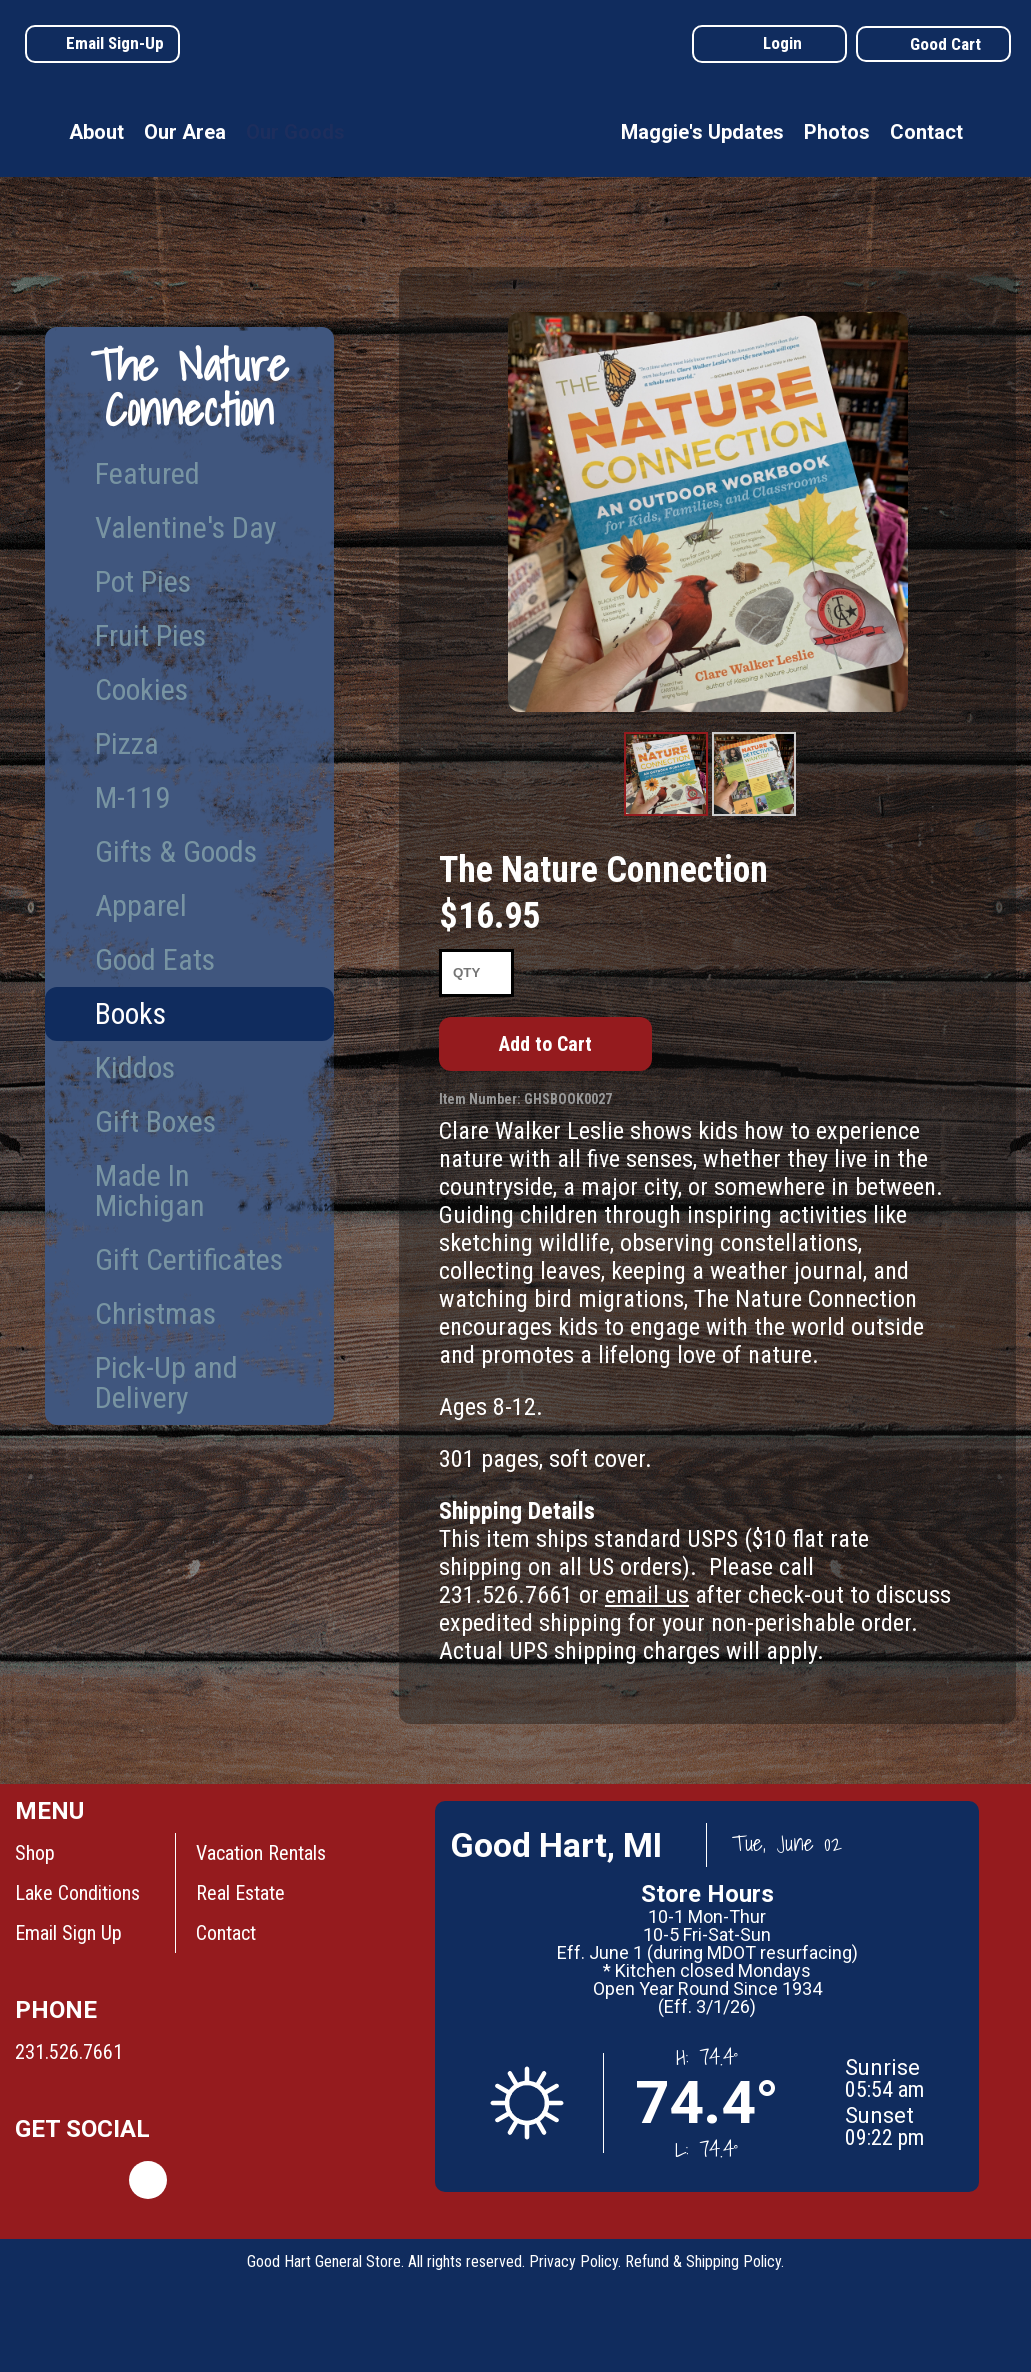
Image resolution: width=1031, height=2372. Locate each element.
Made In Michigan (150, 1190)
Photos (837, 132)
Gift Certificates (189, 1259)
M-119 (132, 797)
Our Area (185, 132)
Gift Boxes (155, 1121)
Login (782, 43)
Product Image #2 (753, 815)
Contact (926, 132)
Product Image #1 (665, 815)
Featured (147, 473)
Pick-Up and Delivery (166, 1382)
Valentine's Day (186, 527)
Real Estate (240, 1893)
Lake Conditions (77, 1893)
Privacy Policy (573, 2261)
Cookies (141, 689)
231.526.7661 (69, 2052)
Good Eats (155, 959)
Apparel (141, 905)
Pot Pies (143, 581)
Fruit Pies (150, 635)
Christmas (155, 1313)
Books (130, 1013)
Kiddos (135, 1067)
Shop (35, 1853)
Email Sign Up (68, 1933)
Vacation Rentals (261, 1853)
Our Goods (295, 132)
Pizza (127, 743)
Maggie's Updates (702, 132)
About (96, 132)
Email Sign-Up (115, 43)
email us (647, 1595)
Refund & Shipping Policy (703, 2261)
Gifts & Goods (176, 851)
